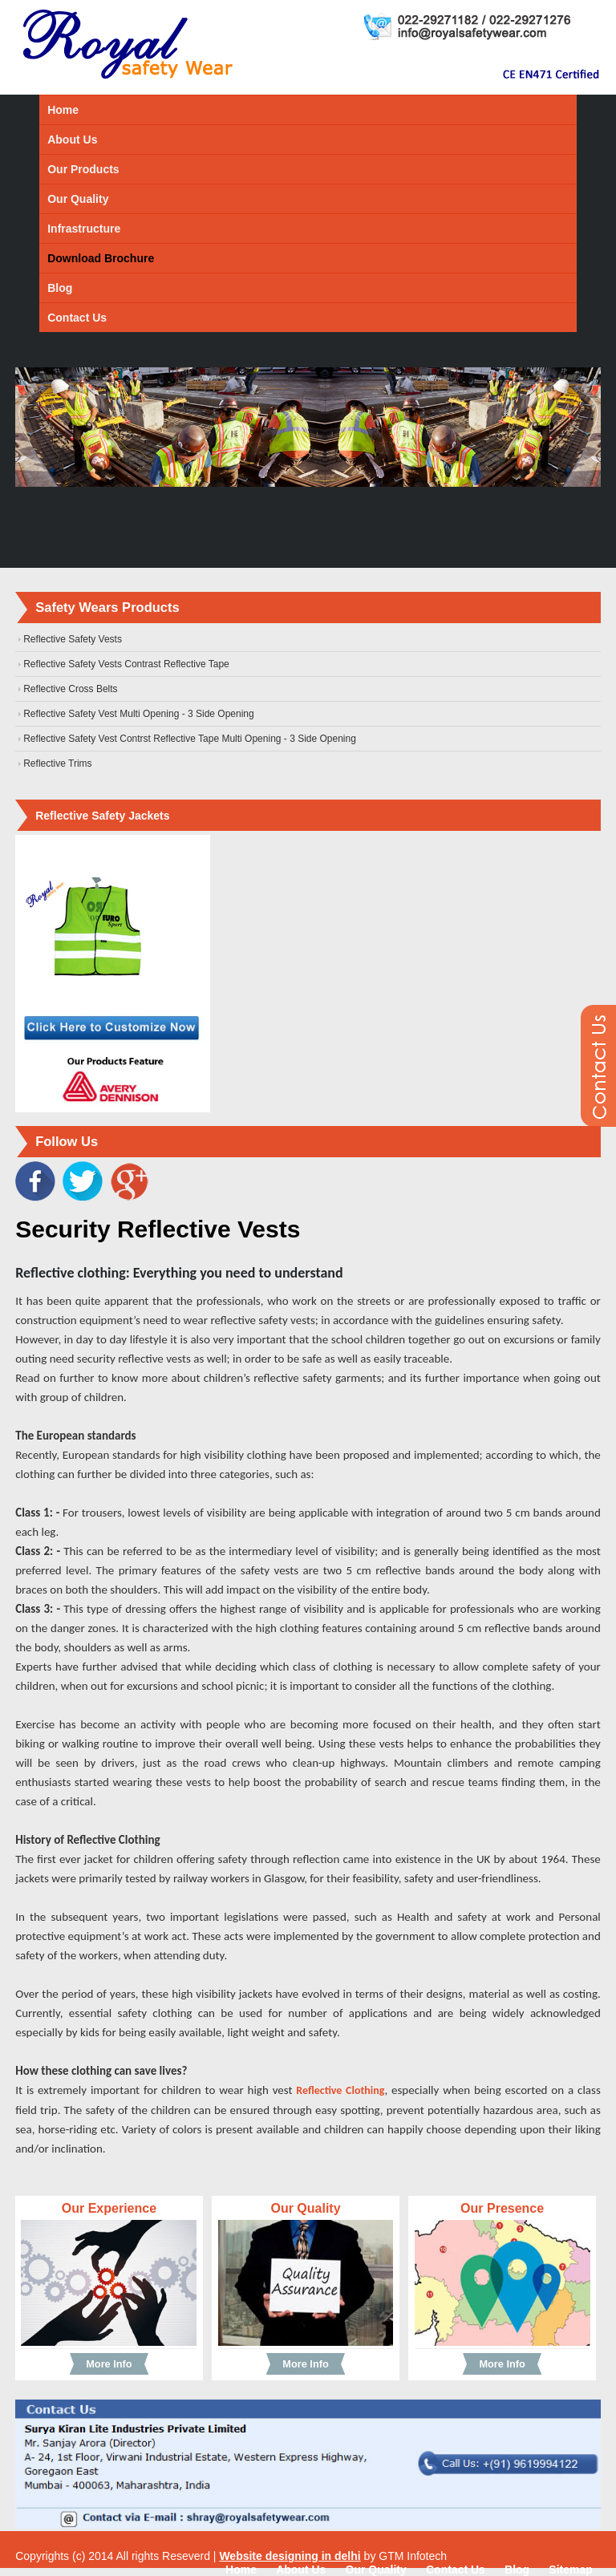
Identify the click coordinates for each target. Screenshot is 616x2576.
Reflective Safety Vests (72, 639)
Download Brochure (100, 258)
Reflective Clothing (340, 2090)
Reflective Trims (57, 763)
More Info (109, 2364)
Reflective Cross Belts (70, 689)
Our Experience (109, 2208)
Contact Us (77, 317)
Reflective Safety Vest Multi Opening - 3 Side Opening (138, 713)
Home (63, 109)
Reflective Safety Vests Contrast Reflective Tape (126, 664)
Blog (59, 287)
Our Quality (77, 198)
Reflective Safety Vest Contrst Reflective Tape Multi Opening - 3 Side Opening (189, 738)
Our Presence (502, 2208)
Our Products (83, 169)
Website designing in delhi (289, 2556)
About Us (72, 139)
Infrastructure (83, 228)
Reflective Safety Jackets (102, 815)
